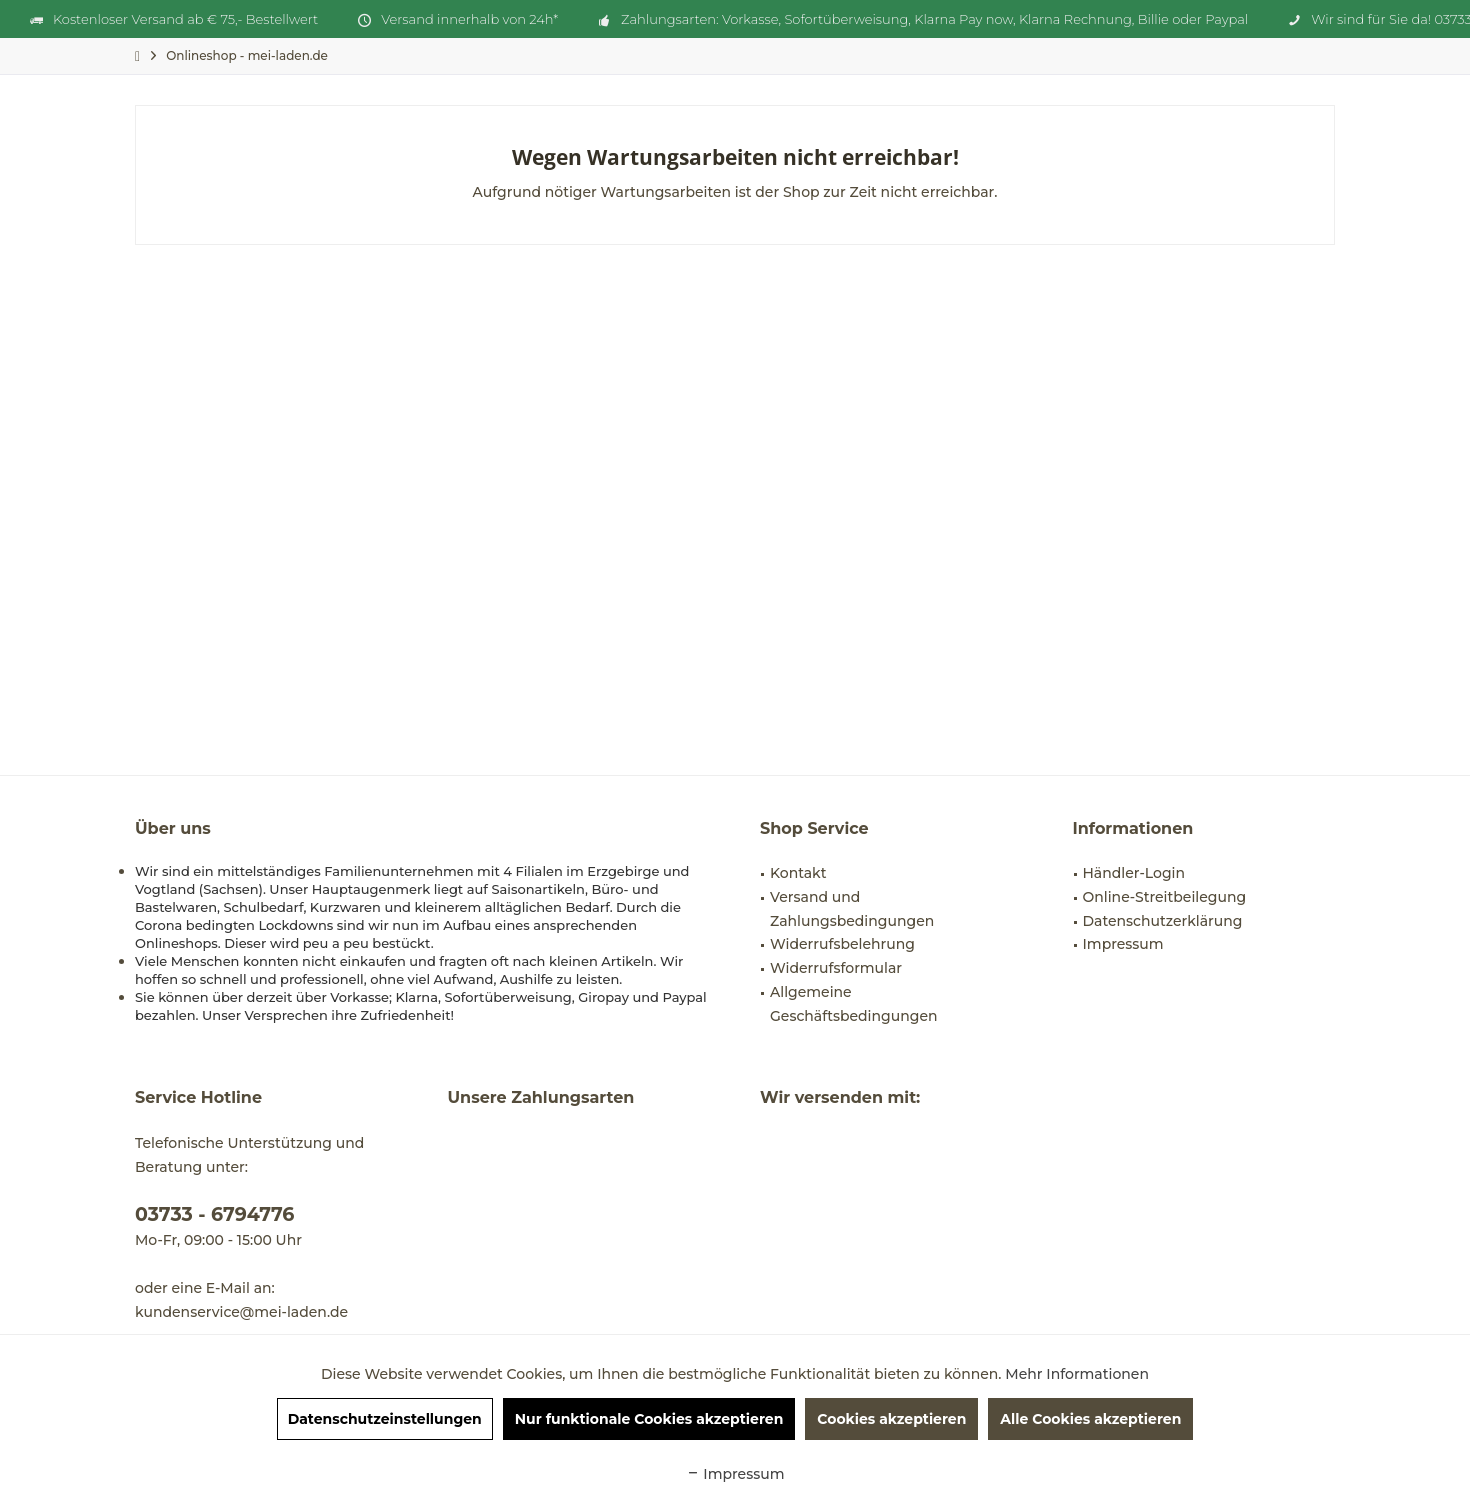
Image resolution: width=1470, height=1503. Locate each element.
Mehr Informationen (1077, 1374)
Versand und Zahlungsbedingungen (852, 909)
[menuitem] (247, 55)
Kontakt (798, 873)
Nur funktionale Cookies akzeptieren (649, 1419)
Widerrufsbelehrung (842, 944)
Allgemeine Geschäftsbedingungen (854, 1004)
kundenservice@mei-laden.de (241, 1312)
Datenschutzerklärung (1163, 921)
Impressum (1123, 944)
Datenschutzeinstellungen (385, 1419)
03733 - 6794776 (214, 1214)
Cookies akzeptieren (891, 1419)
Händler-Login (1134, 873)
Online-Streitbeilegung (1165, 897)
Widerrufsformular (836, 968)
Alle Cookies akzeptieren (1090, 1419)
